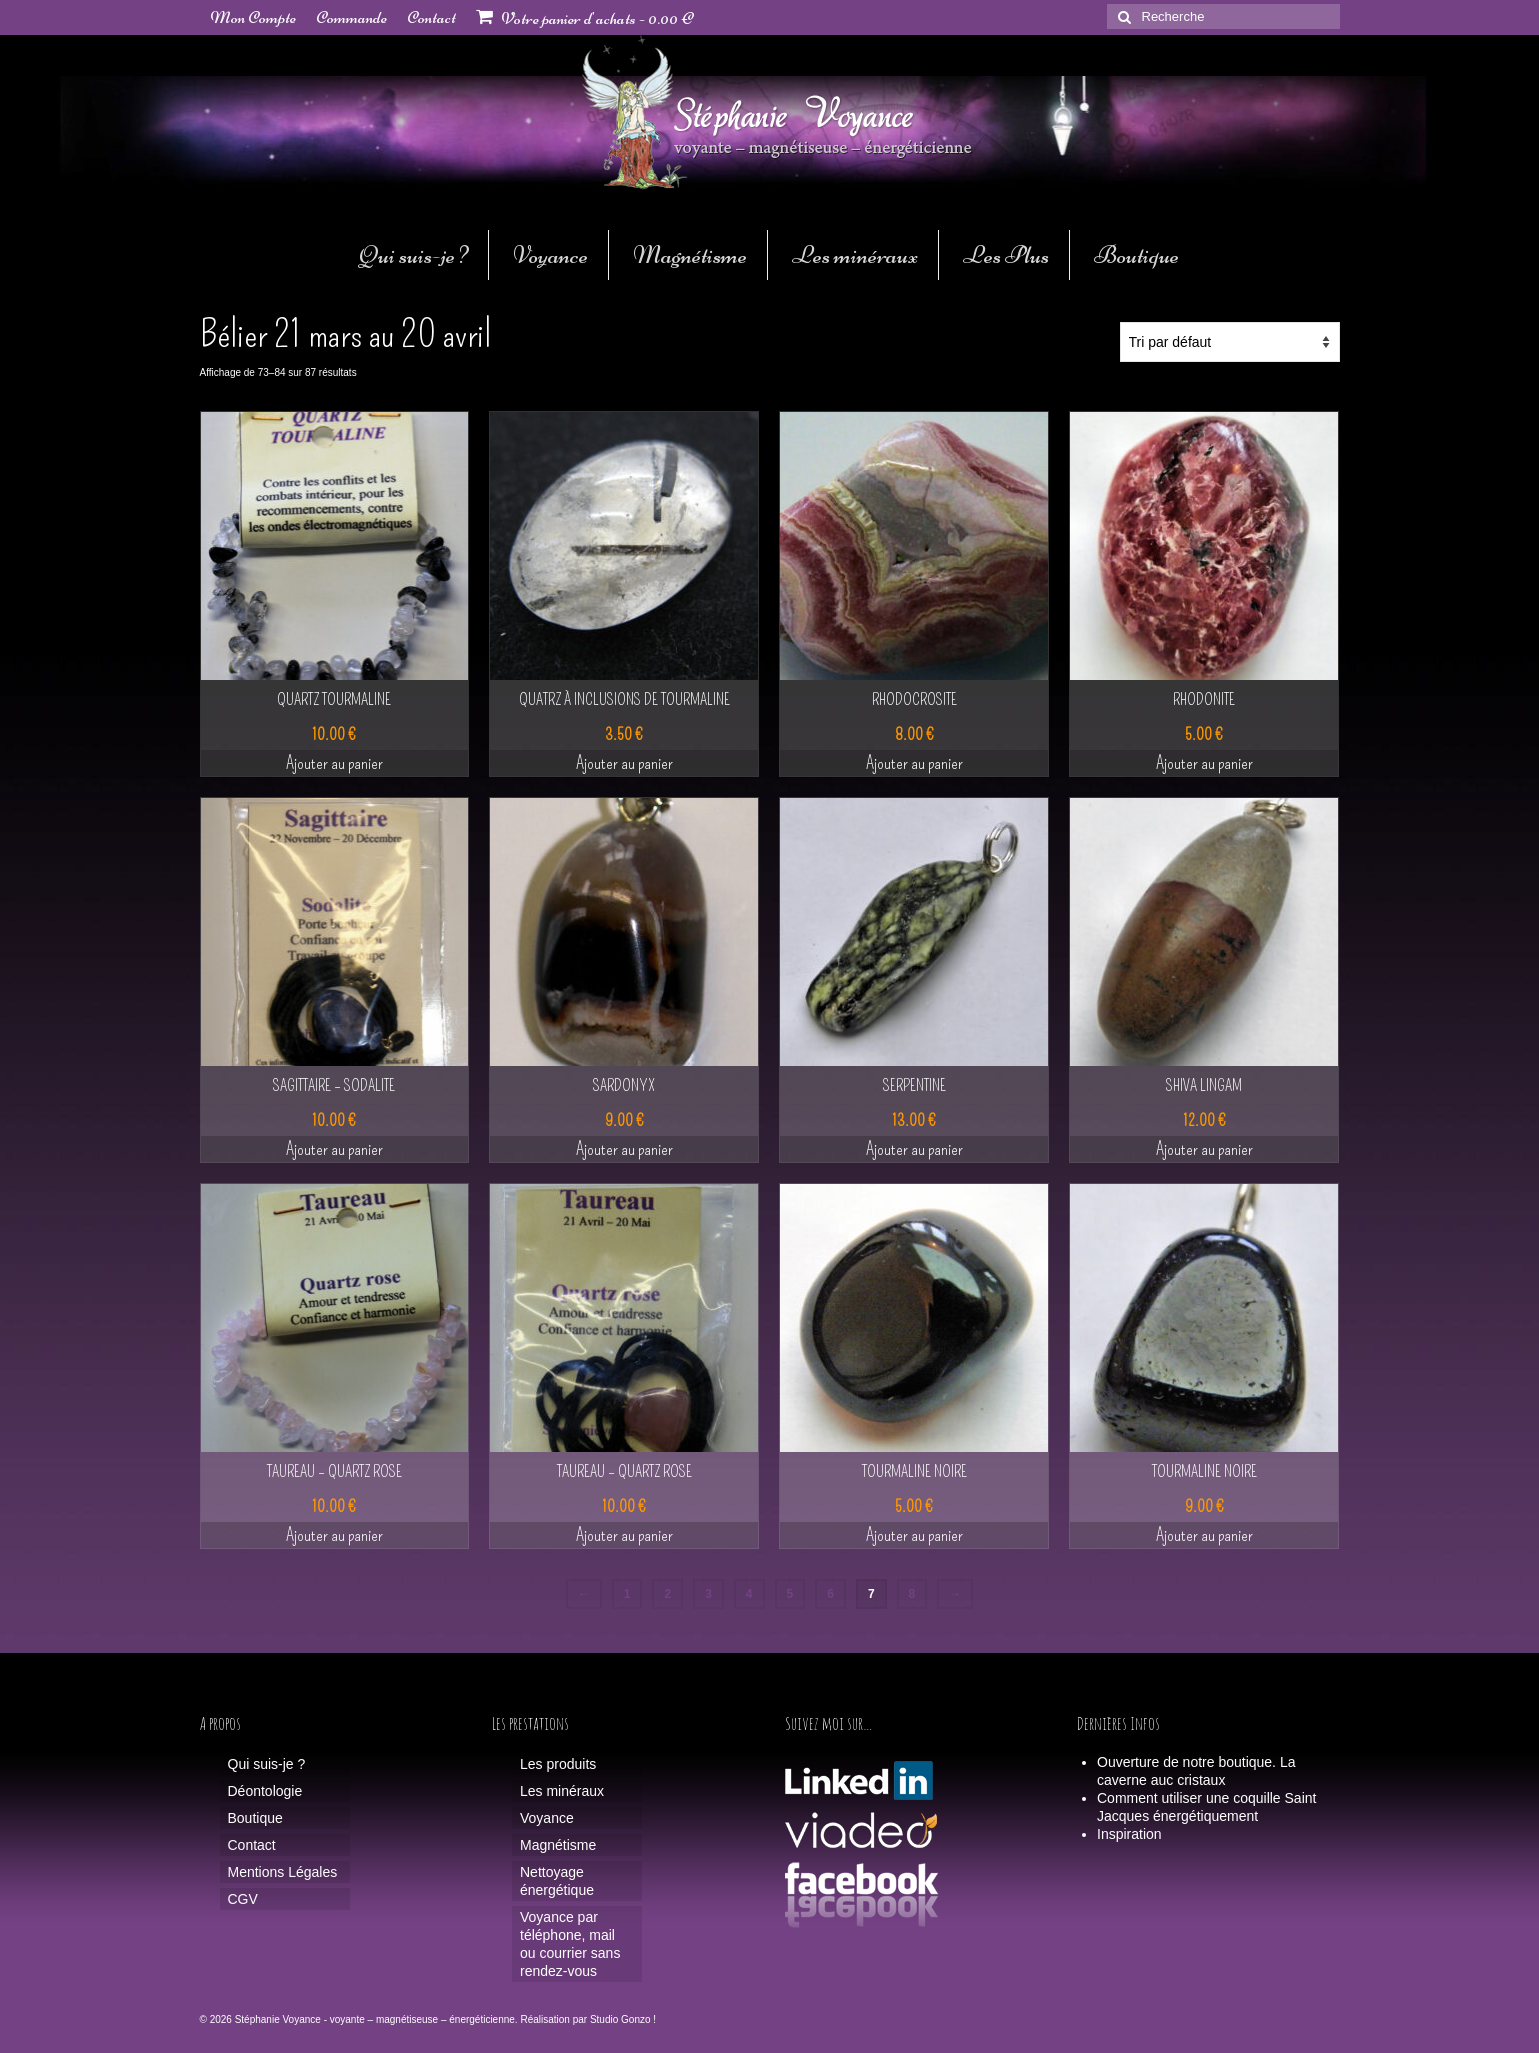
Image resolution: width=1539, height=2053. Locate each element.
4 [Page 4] (749, 1594)
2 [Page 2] (667, 1594)
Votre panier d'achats (584, 18)
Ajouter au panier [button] (334, 763)
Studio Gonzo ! (623, 2019)
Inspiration (1129, 1834)
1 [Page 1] (627, 1594)
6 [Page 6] (830, 1594)
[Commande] (1230, 342)
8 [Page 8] (912, 1594)
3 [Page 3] (708, 1594)
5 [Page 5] (790, 1594)
